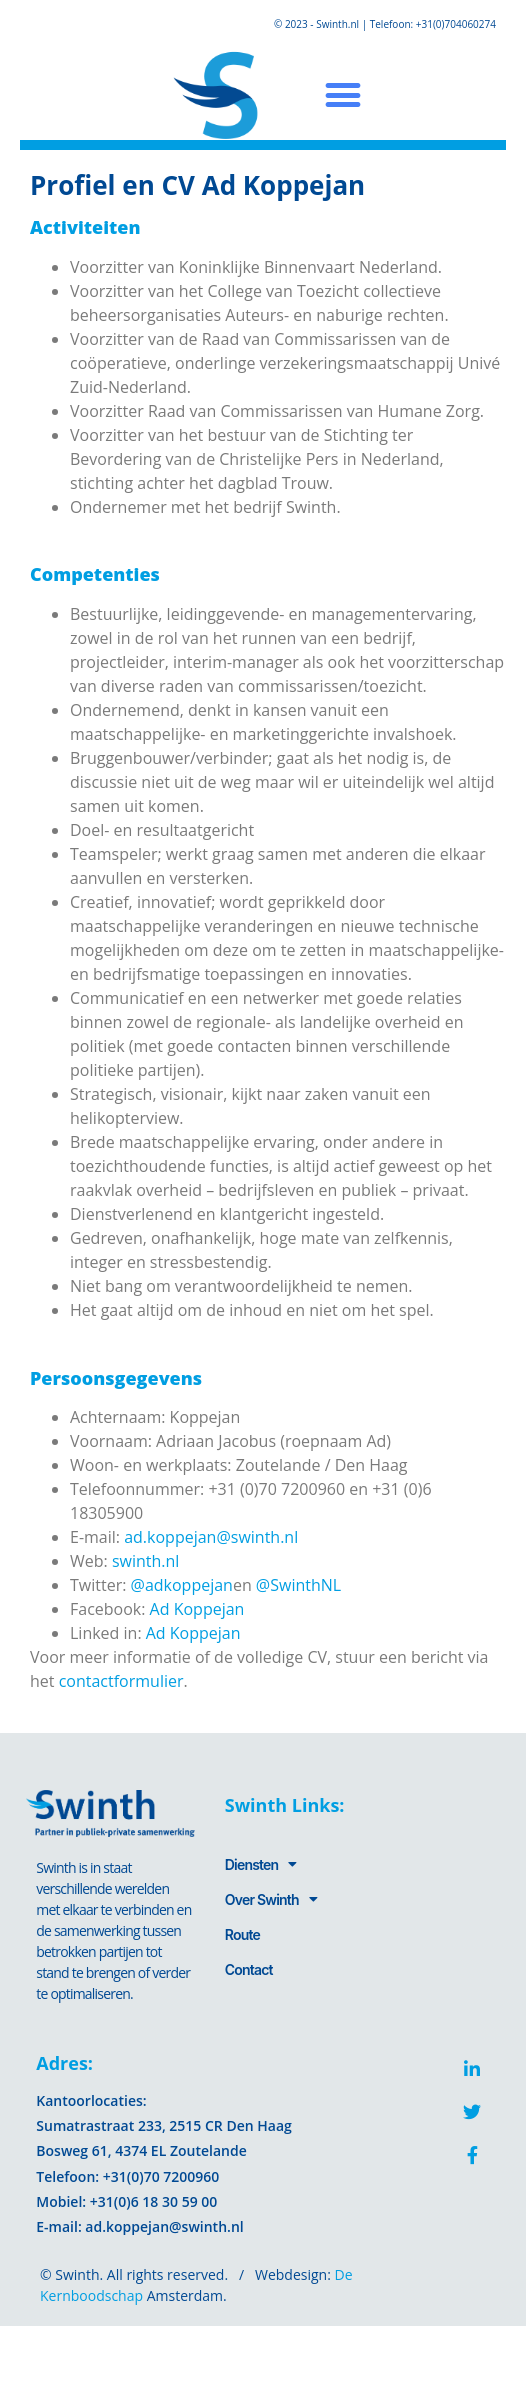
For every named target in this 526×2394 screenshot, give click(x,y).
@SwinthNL (298, 1585)
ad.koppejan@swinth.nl (211, 1537)
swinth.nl (145, 1561)
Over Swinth (271, 1899)
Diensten (261, 1864)
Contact (249, 1969)
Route (242, 1934)
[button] (342, 95)
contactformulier (121, 1681)
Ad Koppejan (197, 1609)
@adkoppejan (182, 1585)
